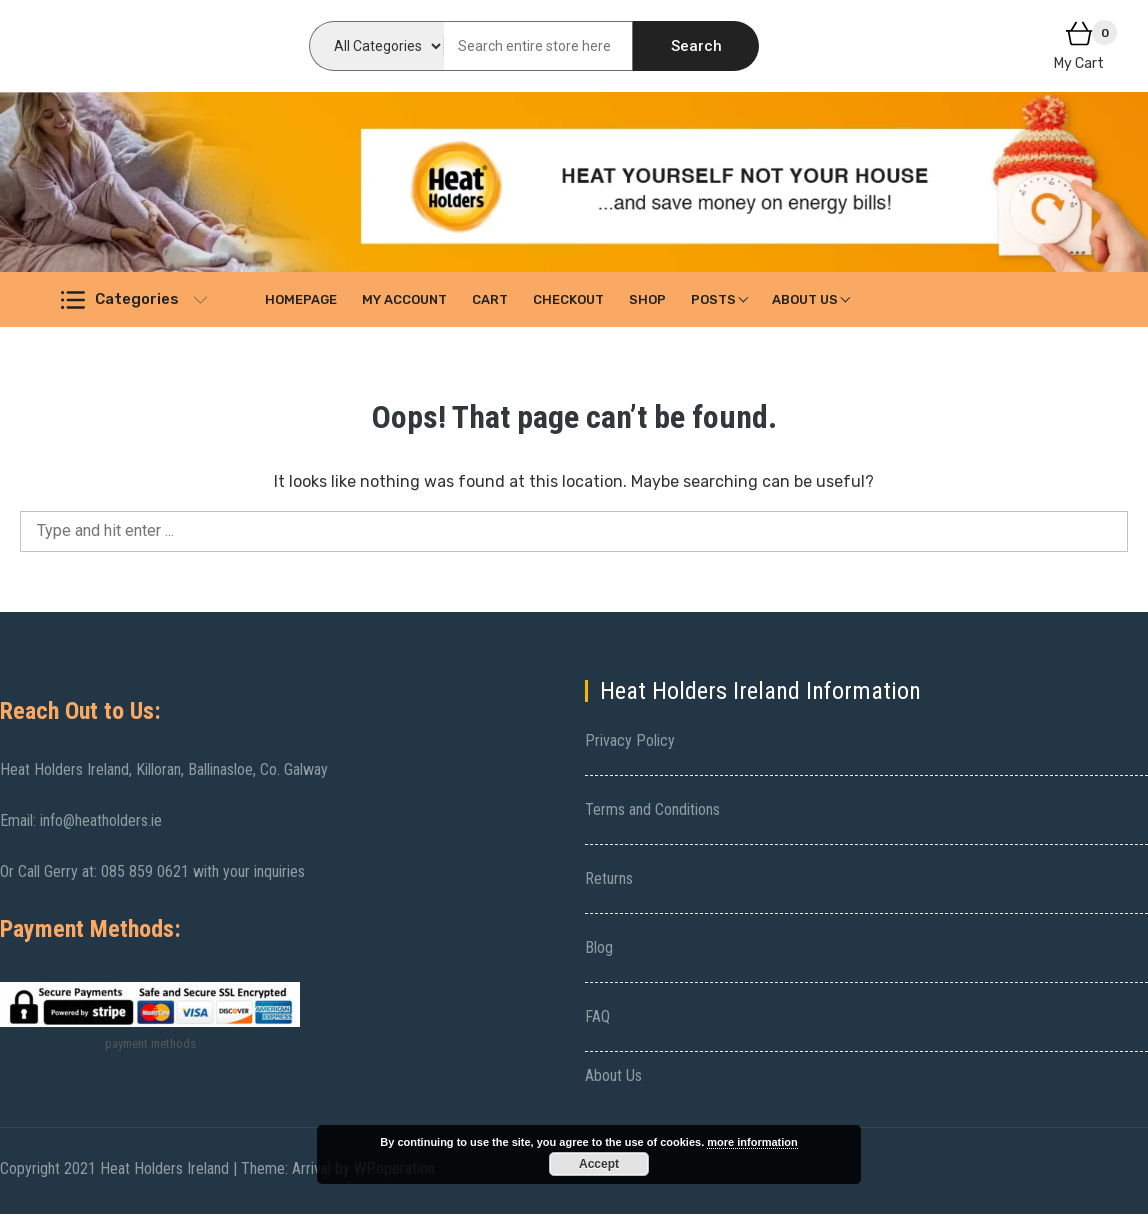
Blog (599, 947)
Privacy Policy (630, 740)
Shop (647, 299)
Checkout (568, 299)
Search (696, 46)
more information (752, 1142)
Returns (609, 878)
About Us (805, 299)
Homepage (301, 299)
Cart (490, 299)
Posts (713, 299)
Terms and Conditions (652, 809)
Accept (599, 1164)
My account (404, 299)
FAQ (597, 1016)
